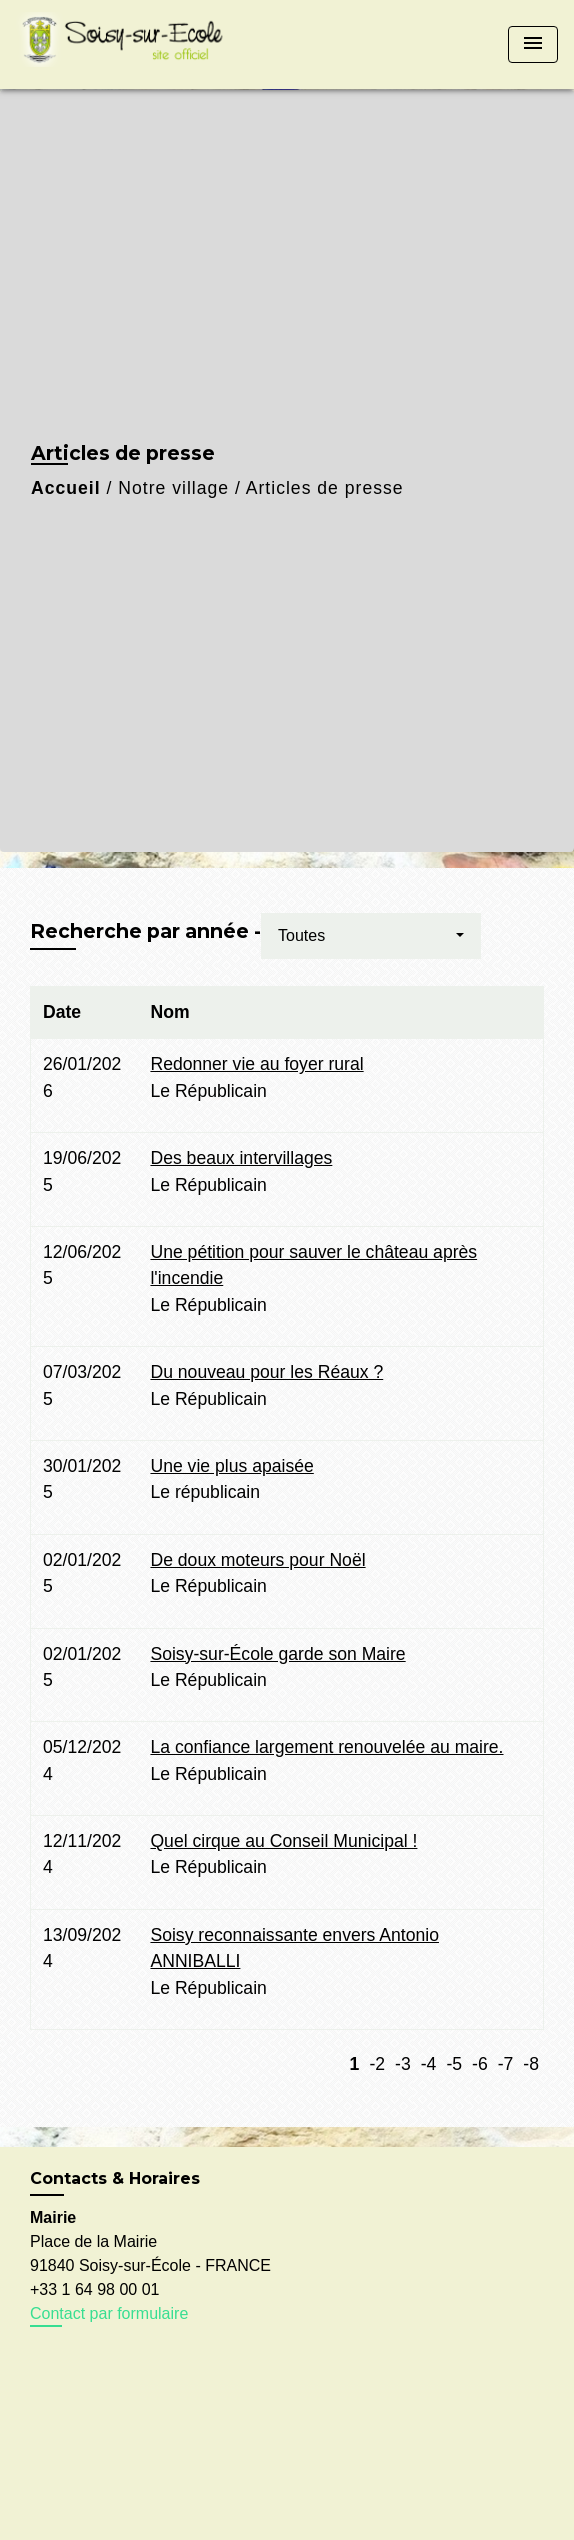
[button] (371, 936)
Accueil (66, 488)
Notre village (173, 488)
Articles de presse (325, 488)
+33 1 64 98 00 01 (94, 2289)
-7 (506, 2064)
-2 (377, 2064)
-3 (403, 2064)
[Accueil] (126, 44)
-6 (480, 2064)
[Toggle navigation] (533, 44)
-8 (531, 2064)
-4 (429, 2064)
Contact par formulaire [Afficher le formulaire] (109, 2313)
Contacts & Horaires (115, 2178)
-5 (454, 2064)
